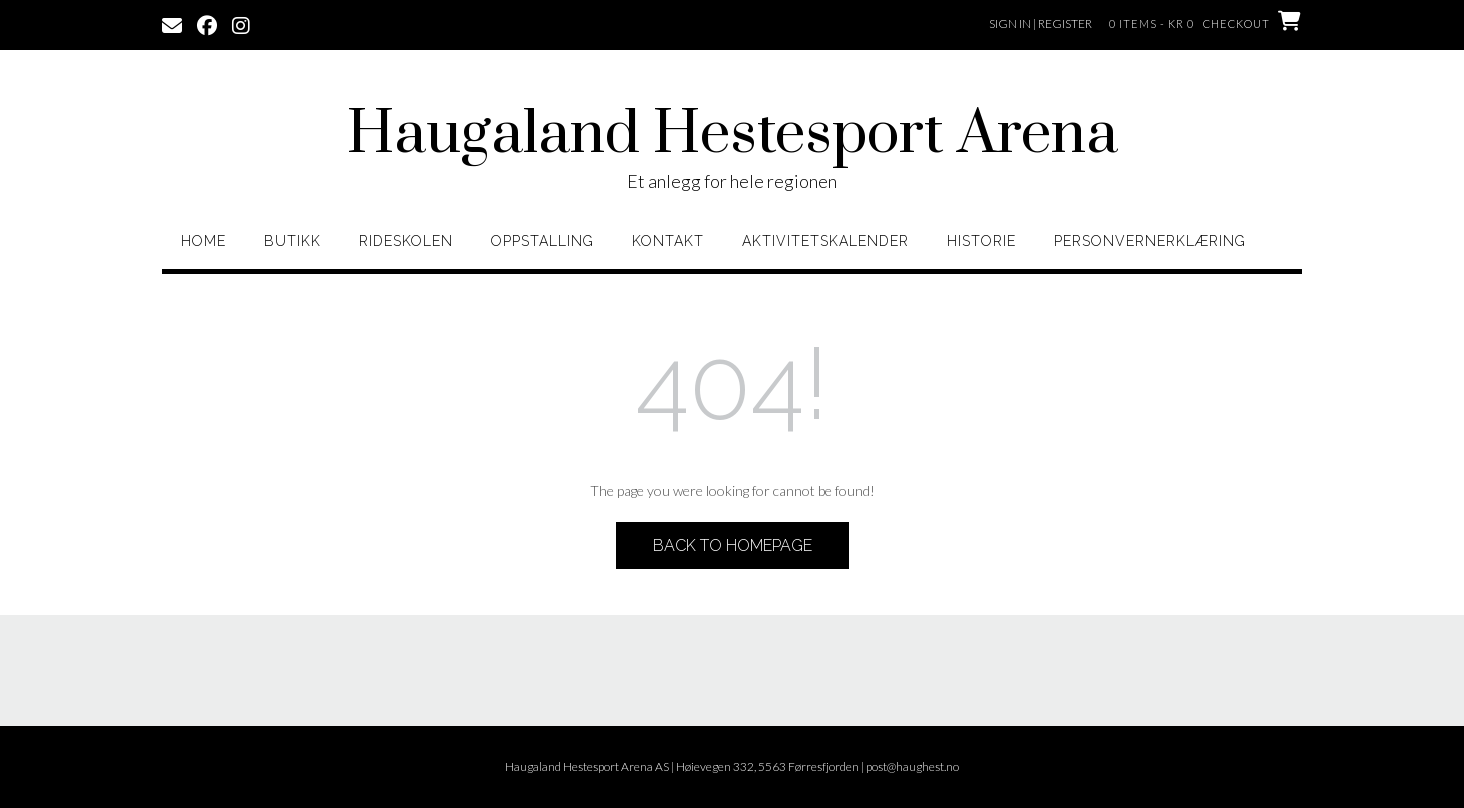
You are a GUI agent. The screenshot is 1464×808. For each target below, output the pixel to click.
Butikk (292, 241)
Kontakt (668, 241)
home (203, 241)
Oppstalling (542, 241)
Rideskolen (406, 241)
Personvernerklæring (1150, 241)
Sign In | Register (1040, 23)
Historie (981, 241)
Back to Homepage (732, 545)
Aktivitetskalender (825, 241)
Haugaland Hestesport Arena (732, 135)
